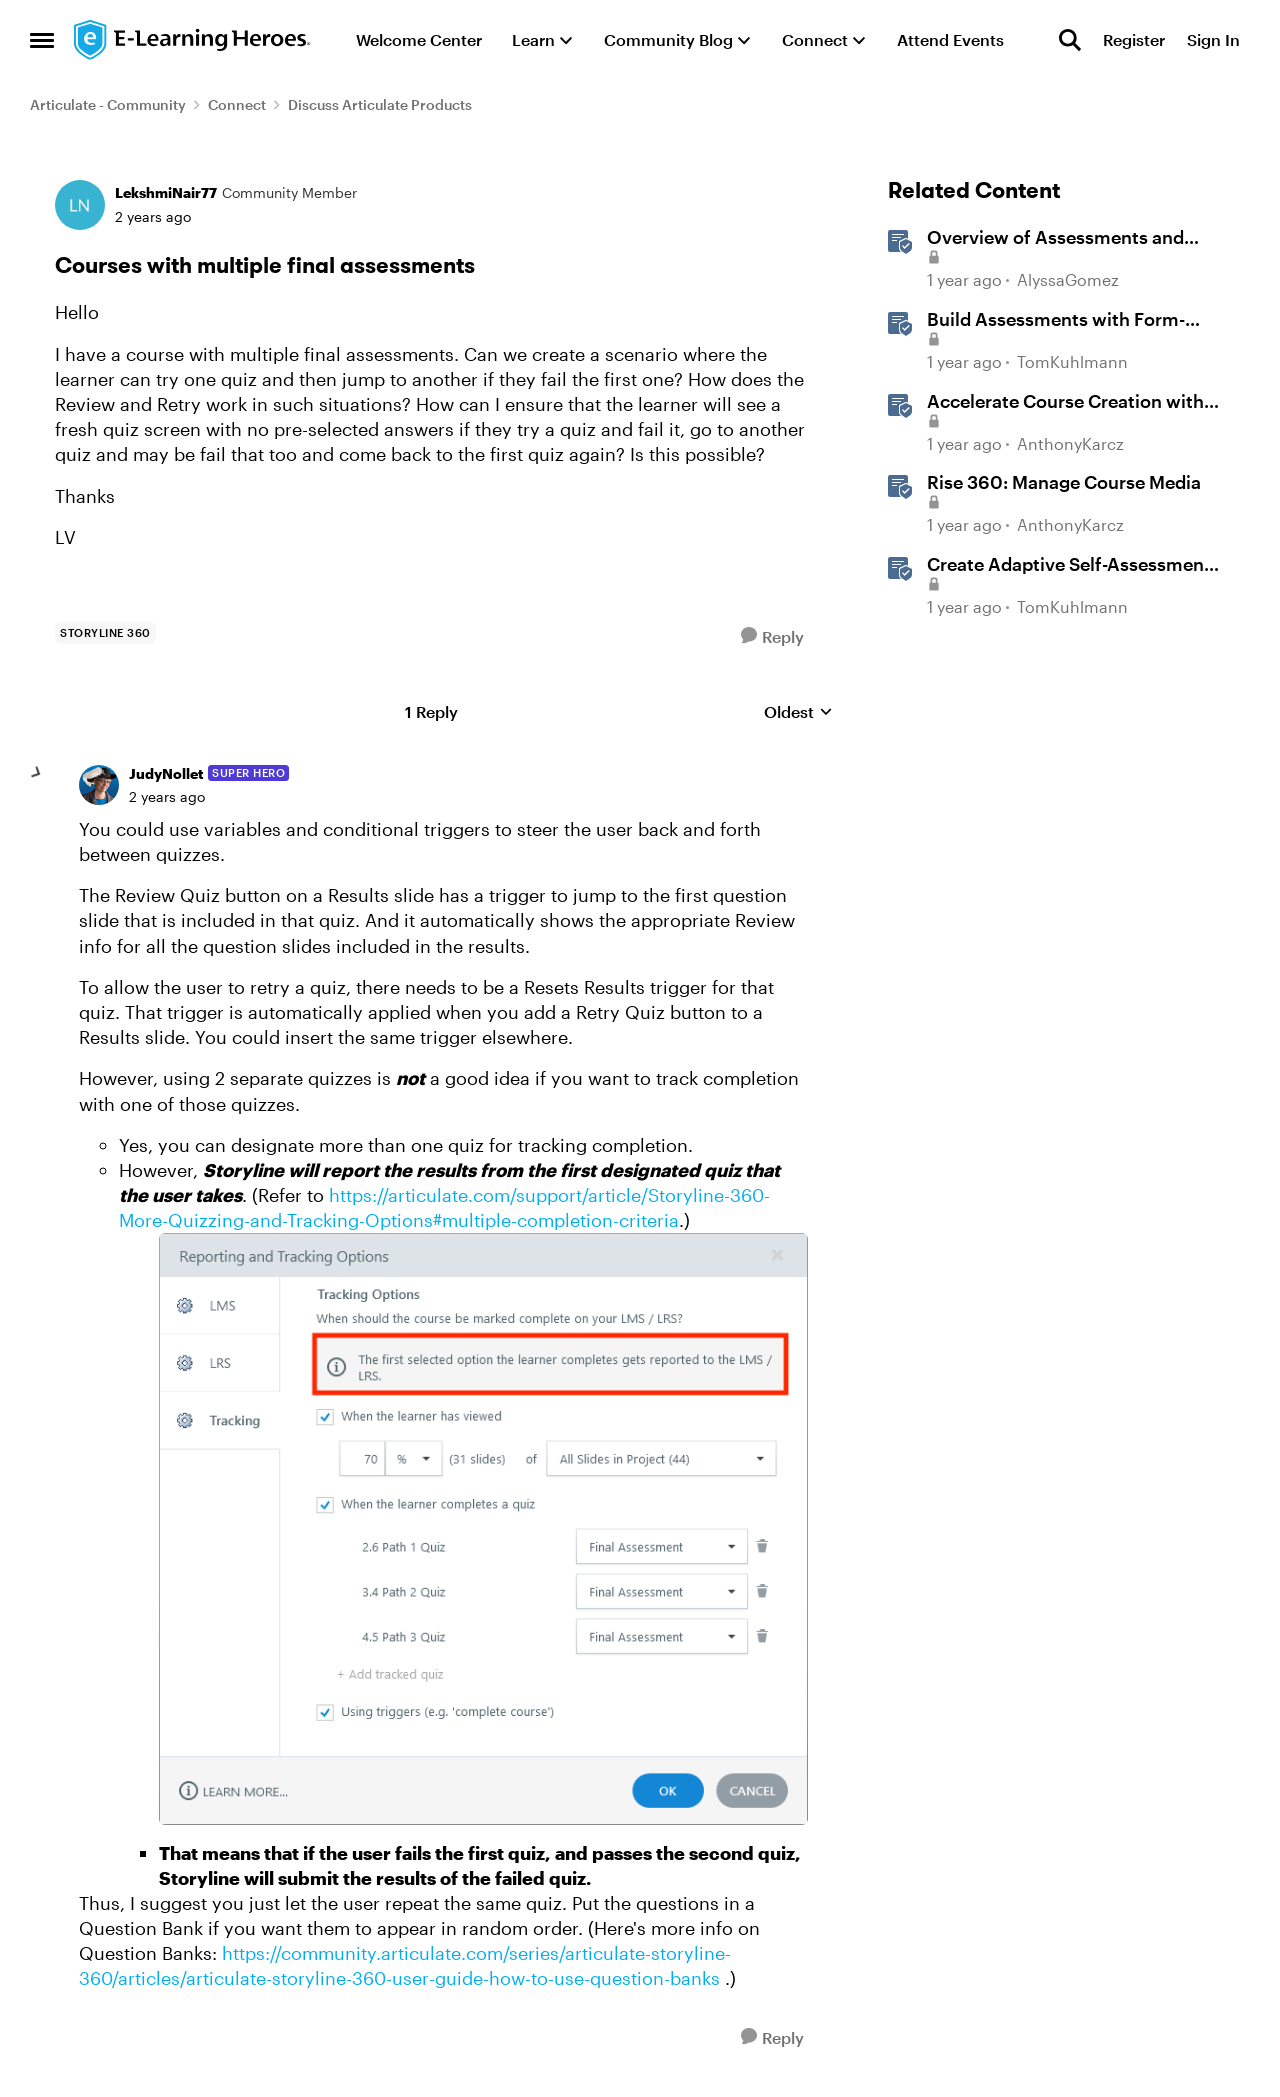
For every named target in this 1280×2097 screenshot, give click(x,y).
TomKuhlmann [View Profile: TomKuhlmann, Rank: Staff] (1072, 361)
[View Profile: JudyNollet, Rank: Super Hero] (99, 785)
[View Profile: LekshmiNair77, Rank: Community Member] (80, 205)
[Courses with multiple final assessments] (167, 797)
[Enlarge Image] (483, 1528)
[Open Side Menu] (42, 40)
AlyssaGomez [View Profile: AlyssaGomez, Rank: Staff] (1068, 280)
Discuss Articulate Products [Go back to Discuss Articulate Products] (380, 104)
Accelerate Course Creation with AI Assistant (1065, 402)
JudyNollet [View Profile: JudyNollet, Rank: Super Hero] (166, 773)
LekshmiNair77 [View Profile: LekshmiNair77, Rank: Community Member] (166, 192)
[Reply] (772, 636)
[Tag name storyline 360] (105, 633)
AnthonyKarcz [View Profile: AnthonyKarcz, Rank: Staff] (1070, 443)
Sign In (1213, 39)
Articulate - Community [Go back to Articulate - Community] (108, 104)
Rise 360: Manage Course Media (1064, 482)
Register (1134, 39)
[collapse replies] (37, 773)
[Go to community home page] (193, 40)
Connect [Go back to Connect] (237, 104)
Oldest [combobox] (798, 712)
